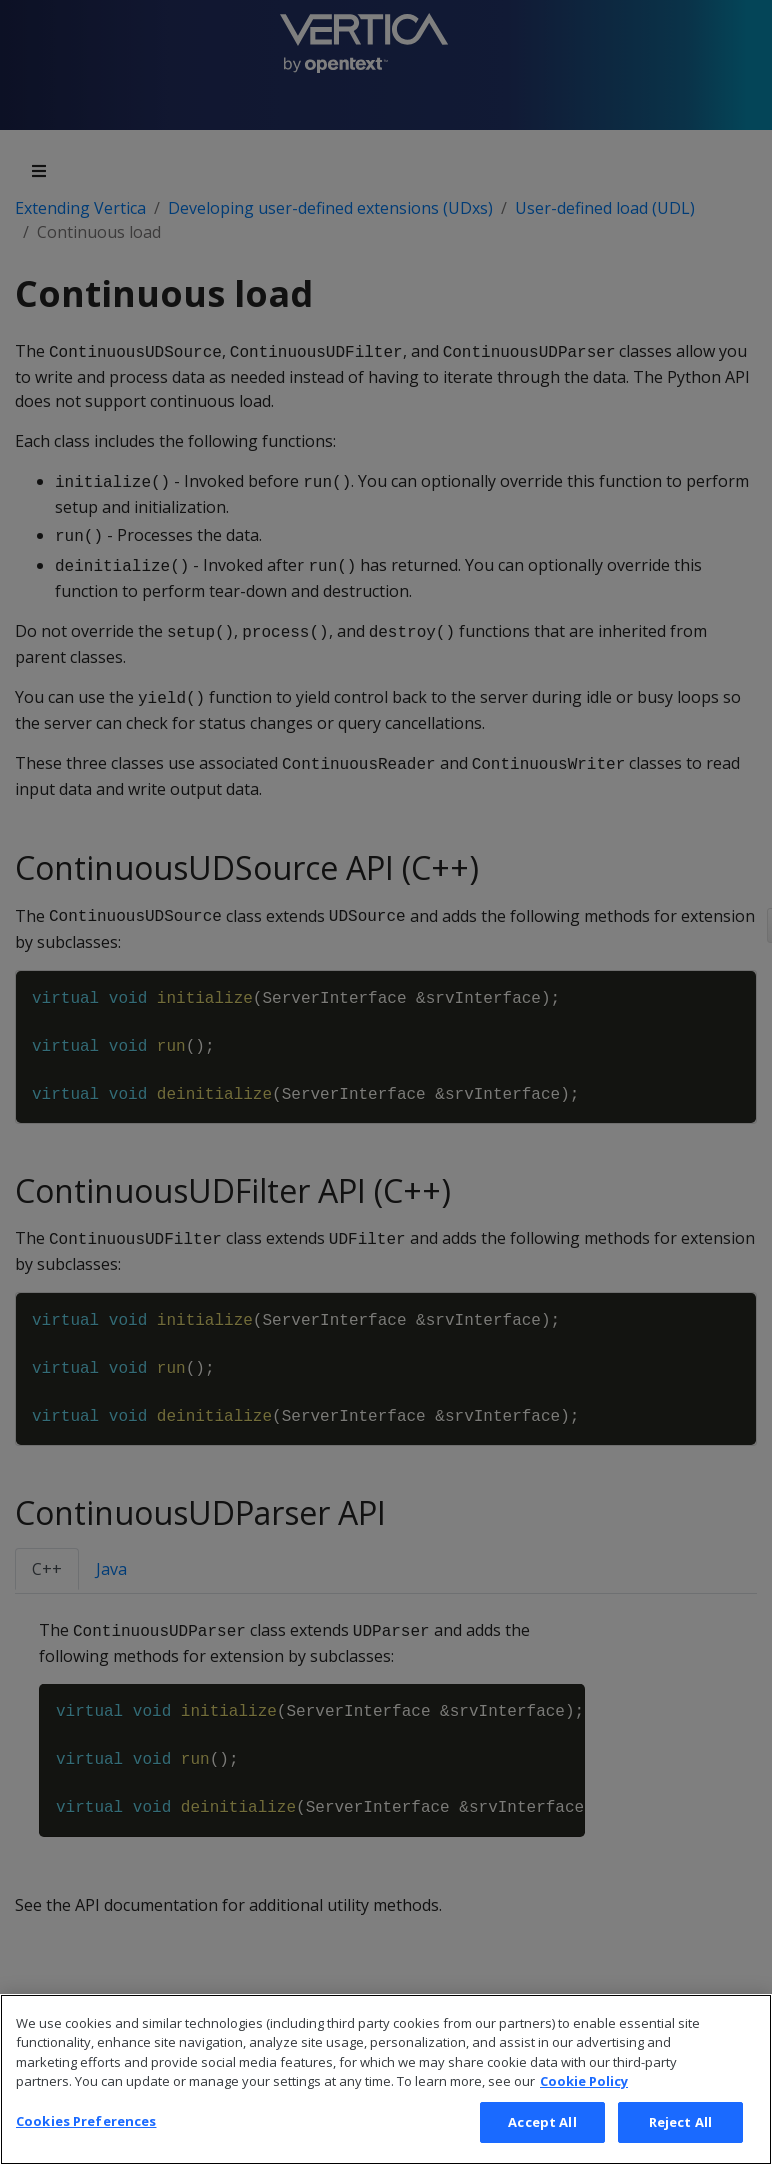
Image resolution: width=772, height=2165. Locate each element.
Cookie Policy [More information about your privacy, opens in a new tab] (584, 2110)
